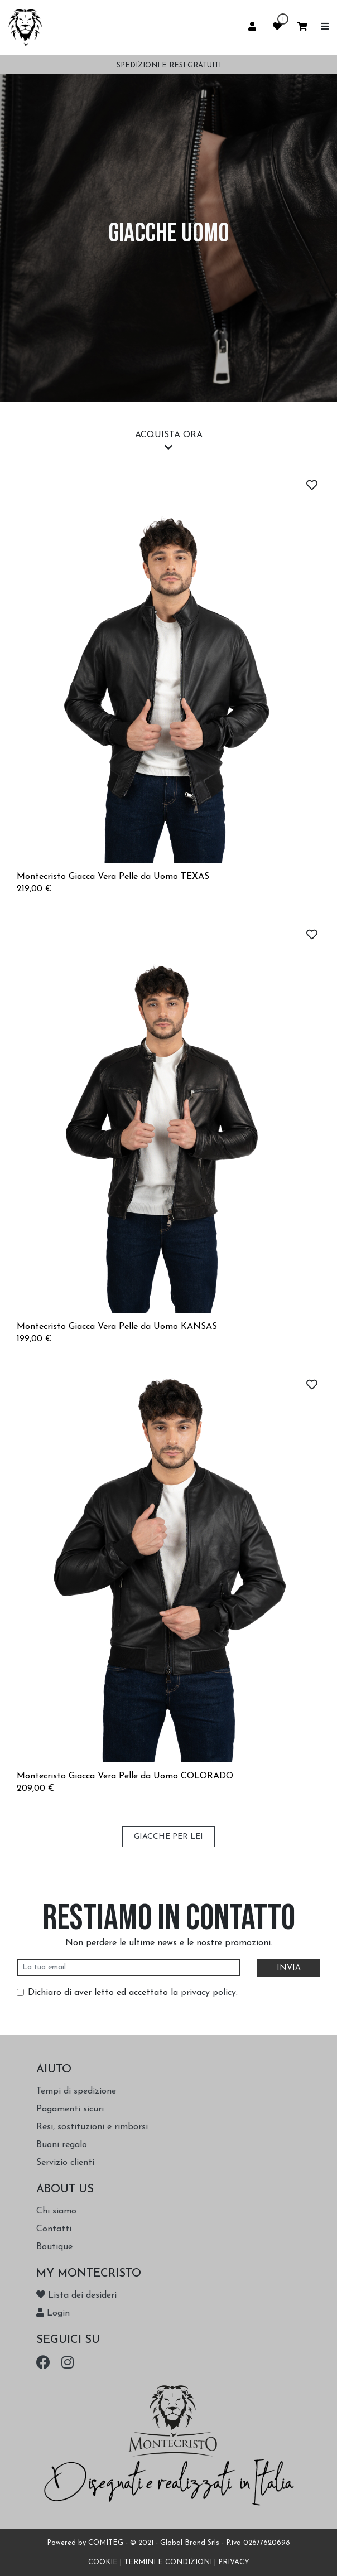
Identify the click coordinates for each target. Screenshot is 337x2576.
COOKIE (103, 2562)
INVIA (289, 1968)
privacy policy (208, 1992)
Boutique (54, 2246)
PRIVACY (233, 2562)
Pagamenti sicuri (70, 2109)
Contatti (53, 2229)
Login (53, 2313)
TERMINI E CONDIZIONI (168, 2562)
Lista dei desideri (76, 2295)
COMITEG (105, 2542)
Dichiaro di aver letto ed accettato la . (133, 1992)
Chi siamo (56, 2211)
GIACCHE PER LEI (168, 1837)
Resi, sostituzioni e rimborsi (92, 2127)
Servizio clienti (65, 2162)
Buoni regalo (61, 2144)
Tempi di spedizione (76, 2091)
